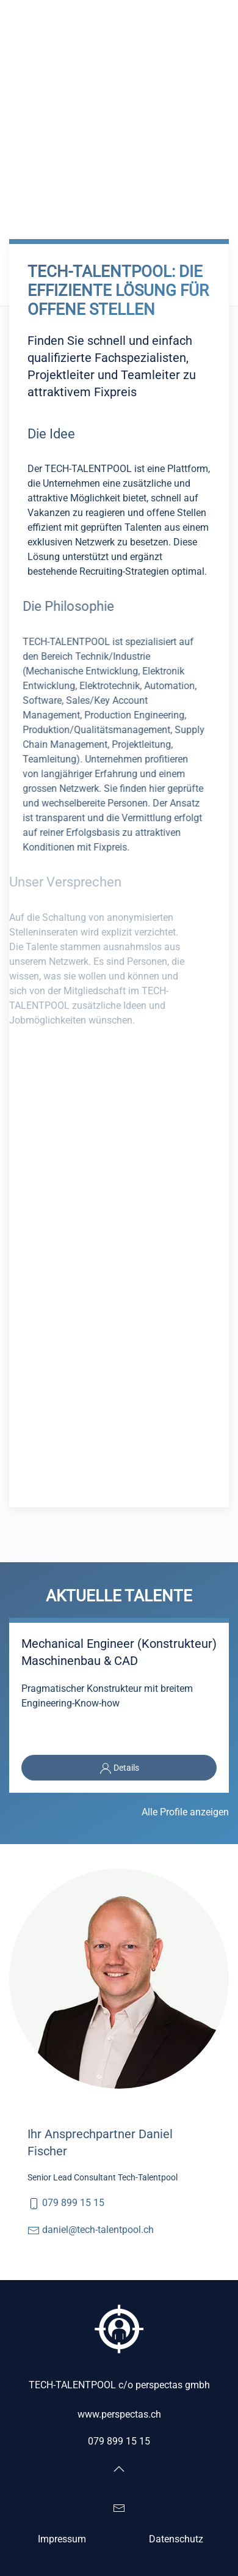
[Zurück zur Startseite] (70, 18)
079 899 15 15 (73, 2203)
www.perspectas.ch (119, 2414)
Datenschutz (176, 2539)
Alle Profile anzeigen (185, 1812)
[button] (223, 18)
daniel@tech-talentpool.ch (98, 2229)
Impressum (62, 2539)
